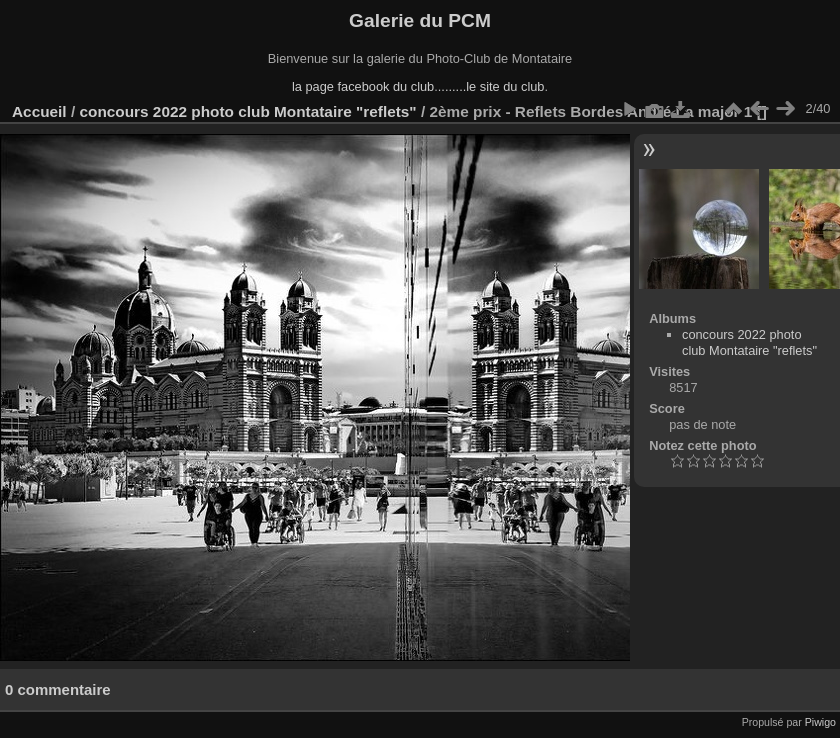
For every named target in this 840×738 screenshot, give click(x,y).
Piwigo (820, 722)
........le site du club (491, 86)
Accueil (39, 111)
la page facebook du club (363, 86)
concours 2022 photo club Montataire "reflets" (247, 111)
